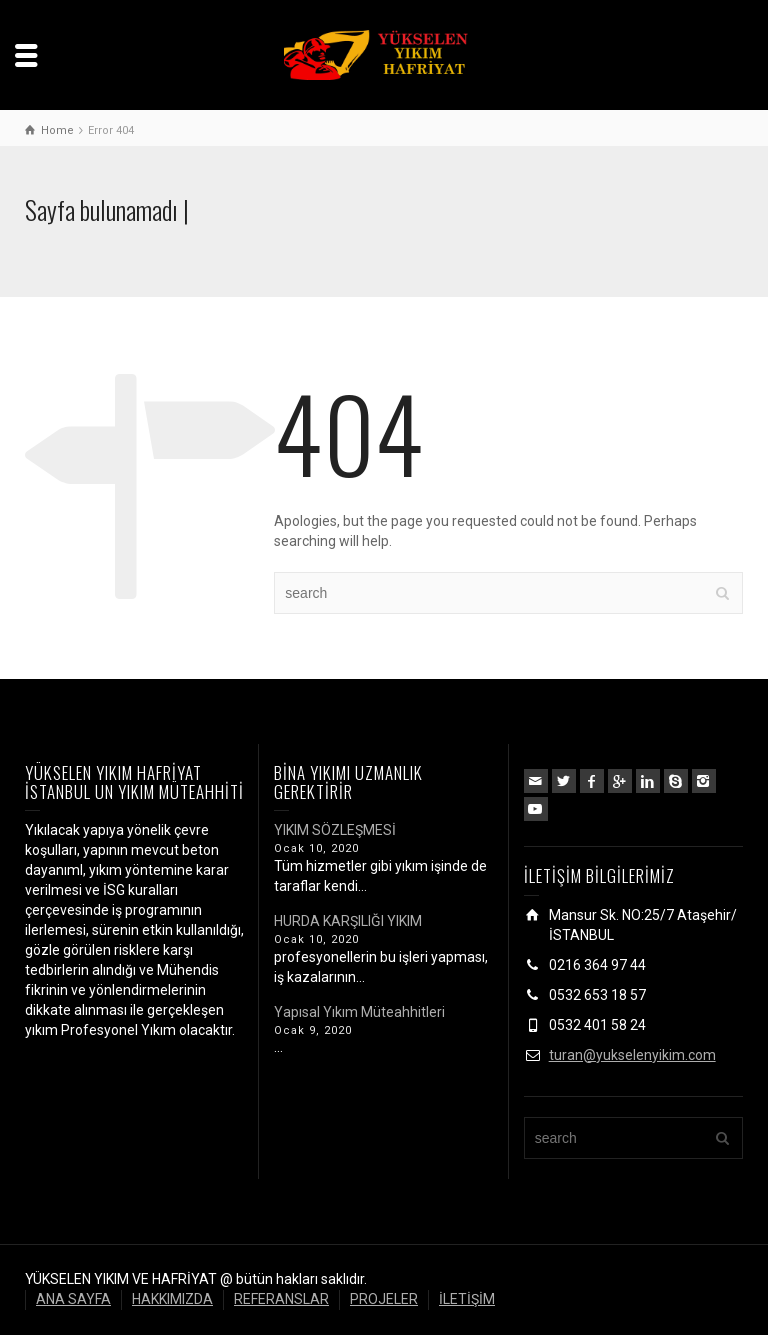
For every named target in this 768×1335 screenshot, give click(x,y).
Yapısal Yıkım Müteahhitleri (359, 1012)
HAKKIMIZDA (172, 1299)
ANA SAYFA (73, 1299)
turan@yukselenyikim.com (632, 1055)
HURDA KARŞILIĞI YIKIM (348, 921)
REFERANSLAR (281, 1299)
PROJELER (384, 1299)
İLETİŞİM (467, 1299)
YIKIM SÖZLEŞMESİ (335, 830)
